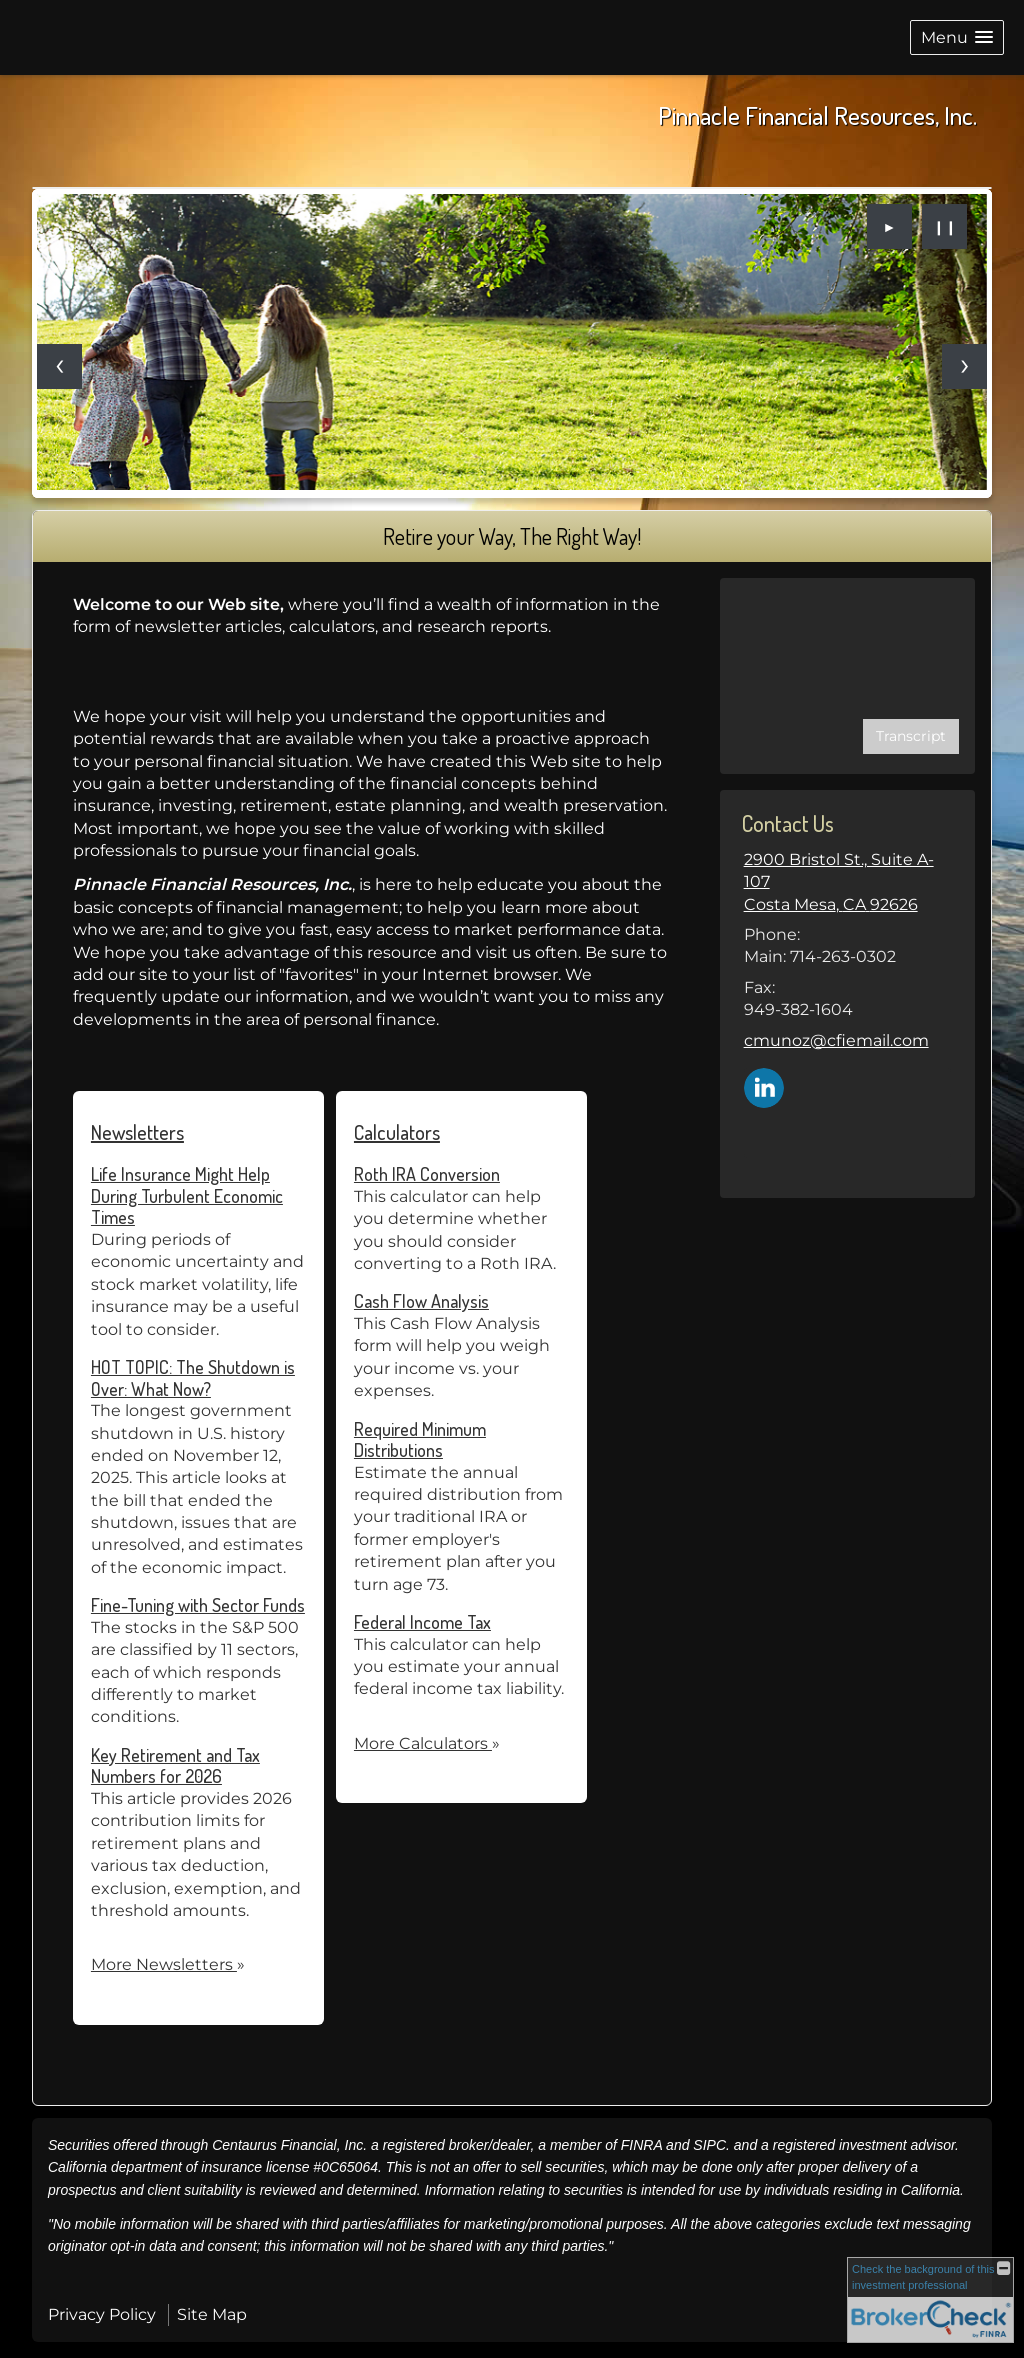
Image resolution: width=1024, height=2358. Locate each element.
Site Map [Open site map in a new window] (212, 2314)
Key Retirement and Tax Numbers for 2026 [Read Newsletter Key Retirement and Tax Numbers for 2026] (175, 1766)
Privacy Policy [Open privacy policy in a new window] (102, 2314)
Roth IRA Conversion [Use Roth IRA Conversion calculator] (427, 1174)
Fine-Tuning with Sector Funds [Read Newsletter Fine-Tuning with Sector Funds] (198, 1605)
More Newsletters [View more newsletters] (168, 1964)
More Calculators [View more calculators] (427, 1743)
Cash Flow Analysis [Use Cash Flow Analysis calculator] (421, 1301)
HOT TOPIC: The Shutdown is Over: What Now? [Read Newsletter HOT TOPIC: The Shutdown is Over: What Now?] (193, 1378)
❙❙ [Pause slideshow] (945, 227)
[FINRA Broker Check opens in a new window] (930, 2300)
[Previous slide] (59, 366)
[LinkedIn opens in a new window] (764, 1086)
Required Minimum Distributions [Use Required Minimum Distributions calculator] (420, 1440)
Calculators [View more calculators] (397, 1132)
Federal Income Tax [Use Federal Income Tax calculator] (422, 1622)
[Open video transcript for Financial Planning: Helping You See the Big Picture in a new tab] (911, 736)
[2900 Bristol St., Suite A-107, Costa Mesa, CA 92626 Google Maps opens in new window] (847, 882)
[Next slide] (964, 366)
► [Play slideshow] (890, 227)
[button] (957, 37)
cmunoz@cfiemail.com (836, 1040)
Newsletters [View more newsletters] (137, 1132)
